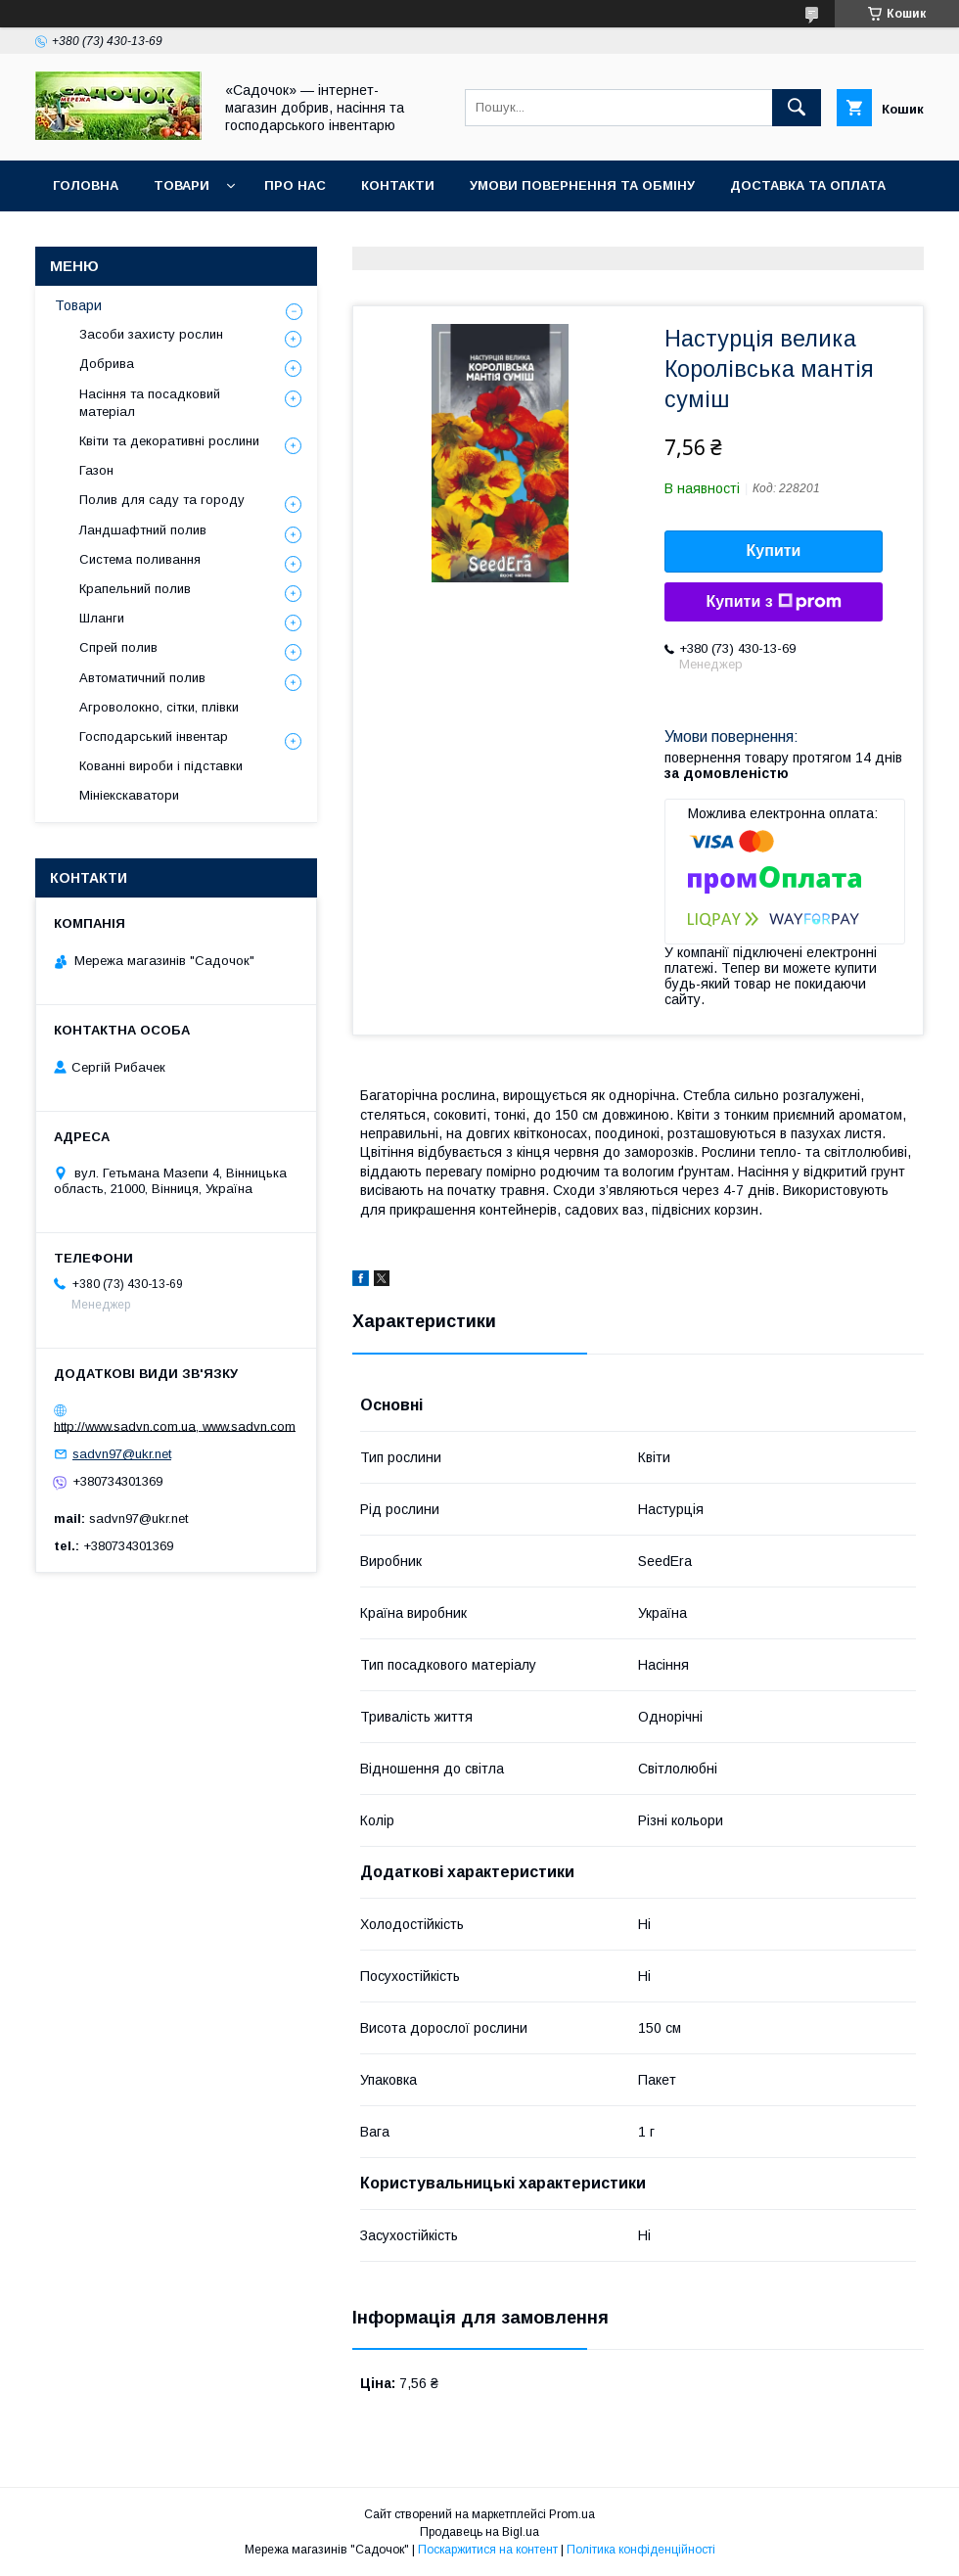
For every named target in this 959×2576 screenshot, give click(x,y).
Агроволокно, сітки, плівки (159, 707)
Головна (85, 185)
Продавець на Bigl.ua (479, 2532)
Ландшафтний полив (142, 530)
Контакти (397, 185)
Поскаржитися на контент (488, 2549)
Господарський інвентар (153, 736)
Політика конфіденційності (641, 2549)
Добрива (106, 363)
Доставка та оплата (808, 185)
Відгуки (81, 236)
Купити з (773, 602)
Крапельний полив (135, 588)
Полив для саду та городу (162, 499)
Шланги (101, 618)
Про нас (295, 185)
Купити (774, 550)
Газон (96, 470)
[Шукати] (796, 107)
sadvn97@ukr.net (121, 1454)
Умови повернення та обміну (582, 185)
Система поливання (140, 559)
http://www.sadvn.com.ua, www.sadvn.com (175, 1425)
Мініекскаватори (129, 795)
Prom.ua (572, 2514)
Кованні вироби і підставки (161, 766)
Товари (181, 185)
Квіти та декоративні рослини (169, 441)
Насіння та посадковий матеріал (149, 403)
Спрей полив (118, 647)
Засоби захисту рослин (151, 334)
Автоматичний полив (142, 677)
